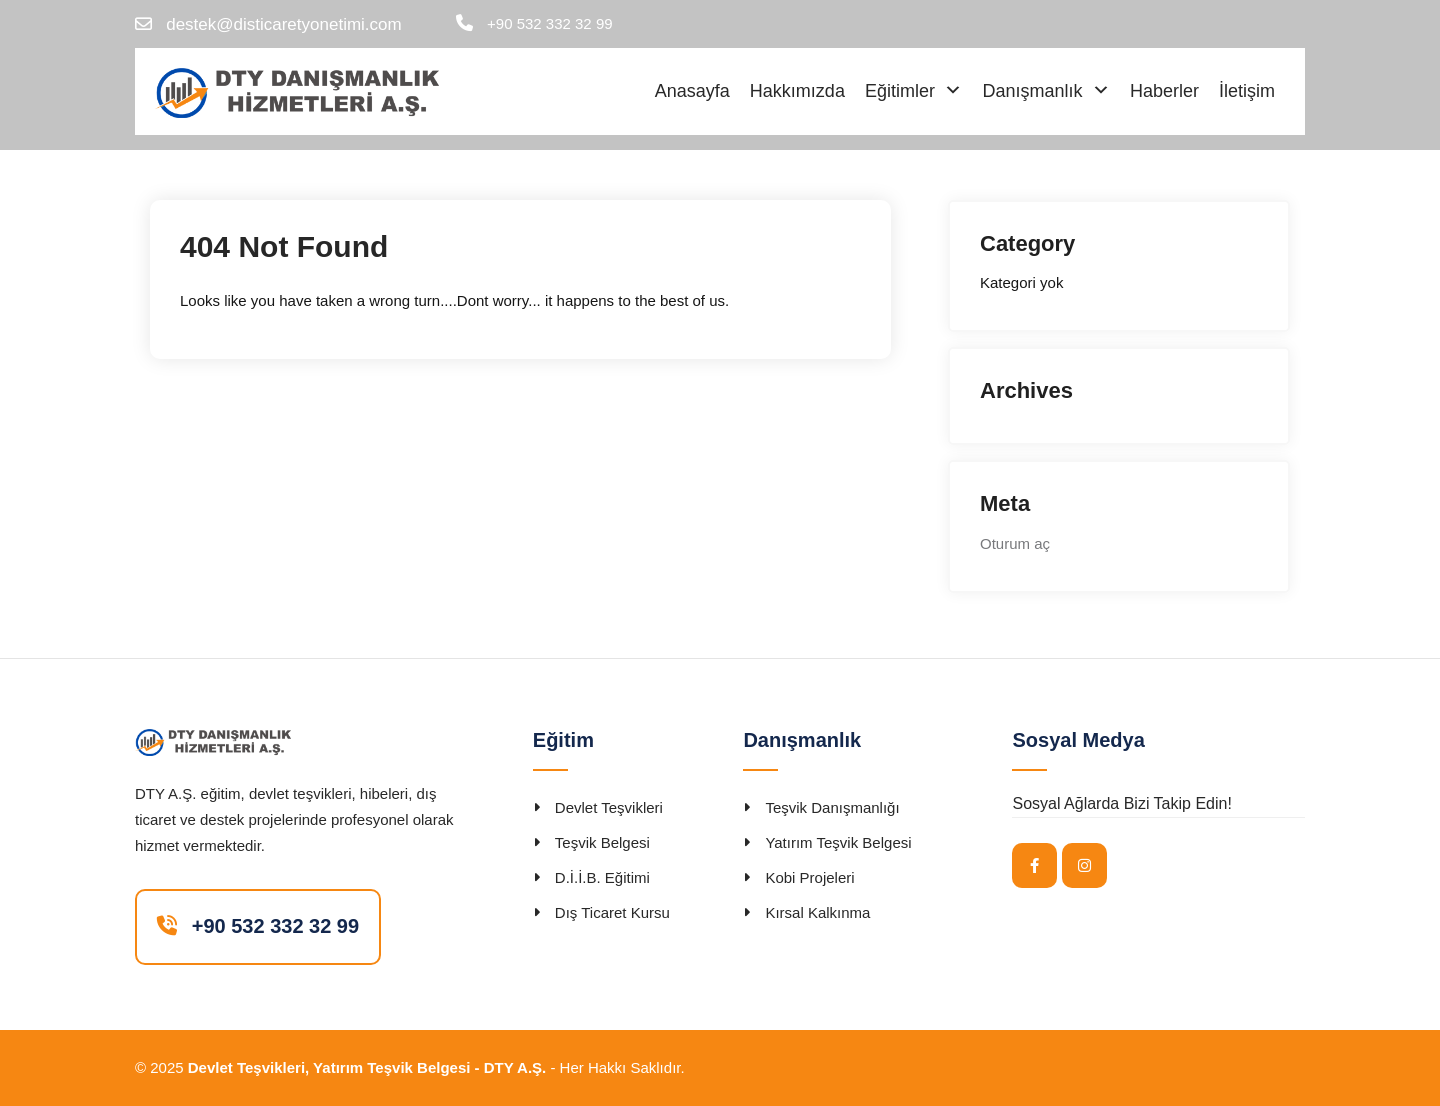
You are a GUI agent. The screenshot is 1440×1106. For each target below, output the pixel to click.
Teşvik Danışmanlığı (832, 807)
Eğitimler (900, 91)
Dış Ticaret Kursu (612, 912)
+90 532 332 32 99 (550, 23)
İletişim (1247, 91)
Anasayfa (692, 91)
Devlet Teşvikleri (609, 807)
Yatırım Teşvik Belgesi (838, 842)
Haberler (1164, 91)
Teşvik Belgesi (602, 842)
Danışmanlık (1032, 91)
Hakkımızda (797, 91)
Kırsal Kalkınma (817, 912)
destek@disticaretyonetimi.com (284, 24)
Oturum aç (1015, 543)
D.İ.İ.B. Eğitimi (602, 877)
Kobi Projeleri (809, 877)
